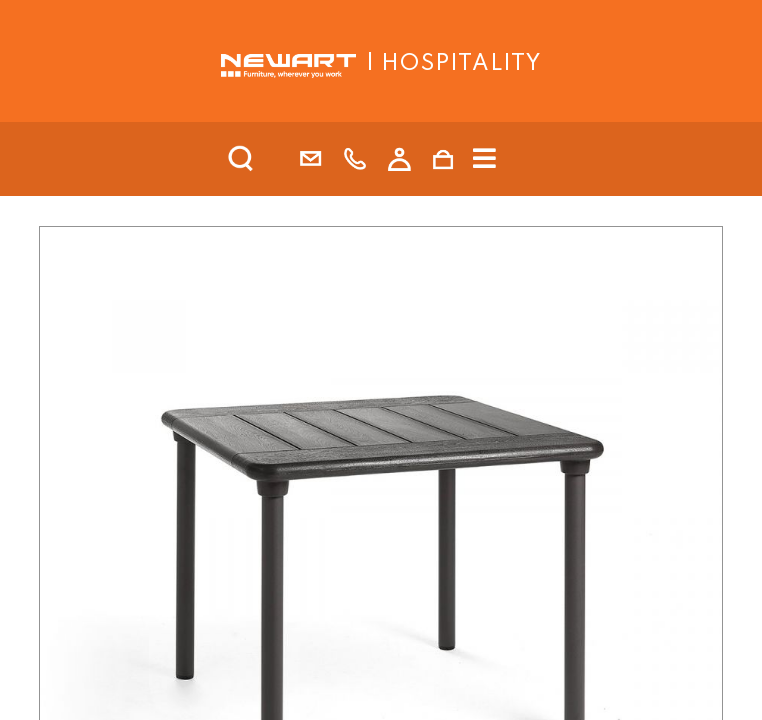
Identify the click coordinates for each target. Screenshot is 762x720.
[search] (267, 159)
